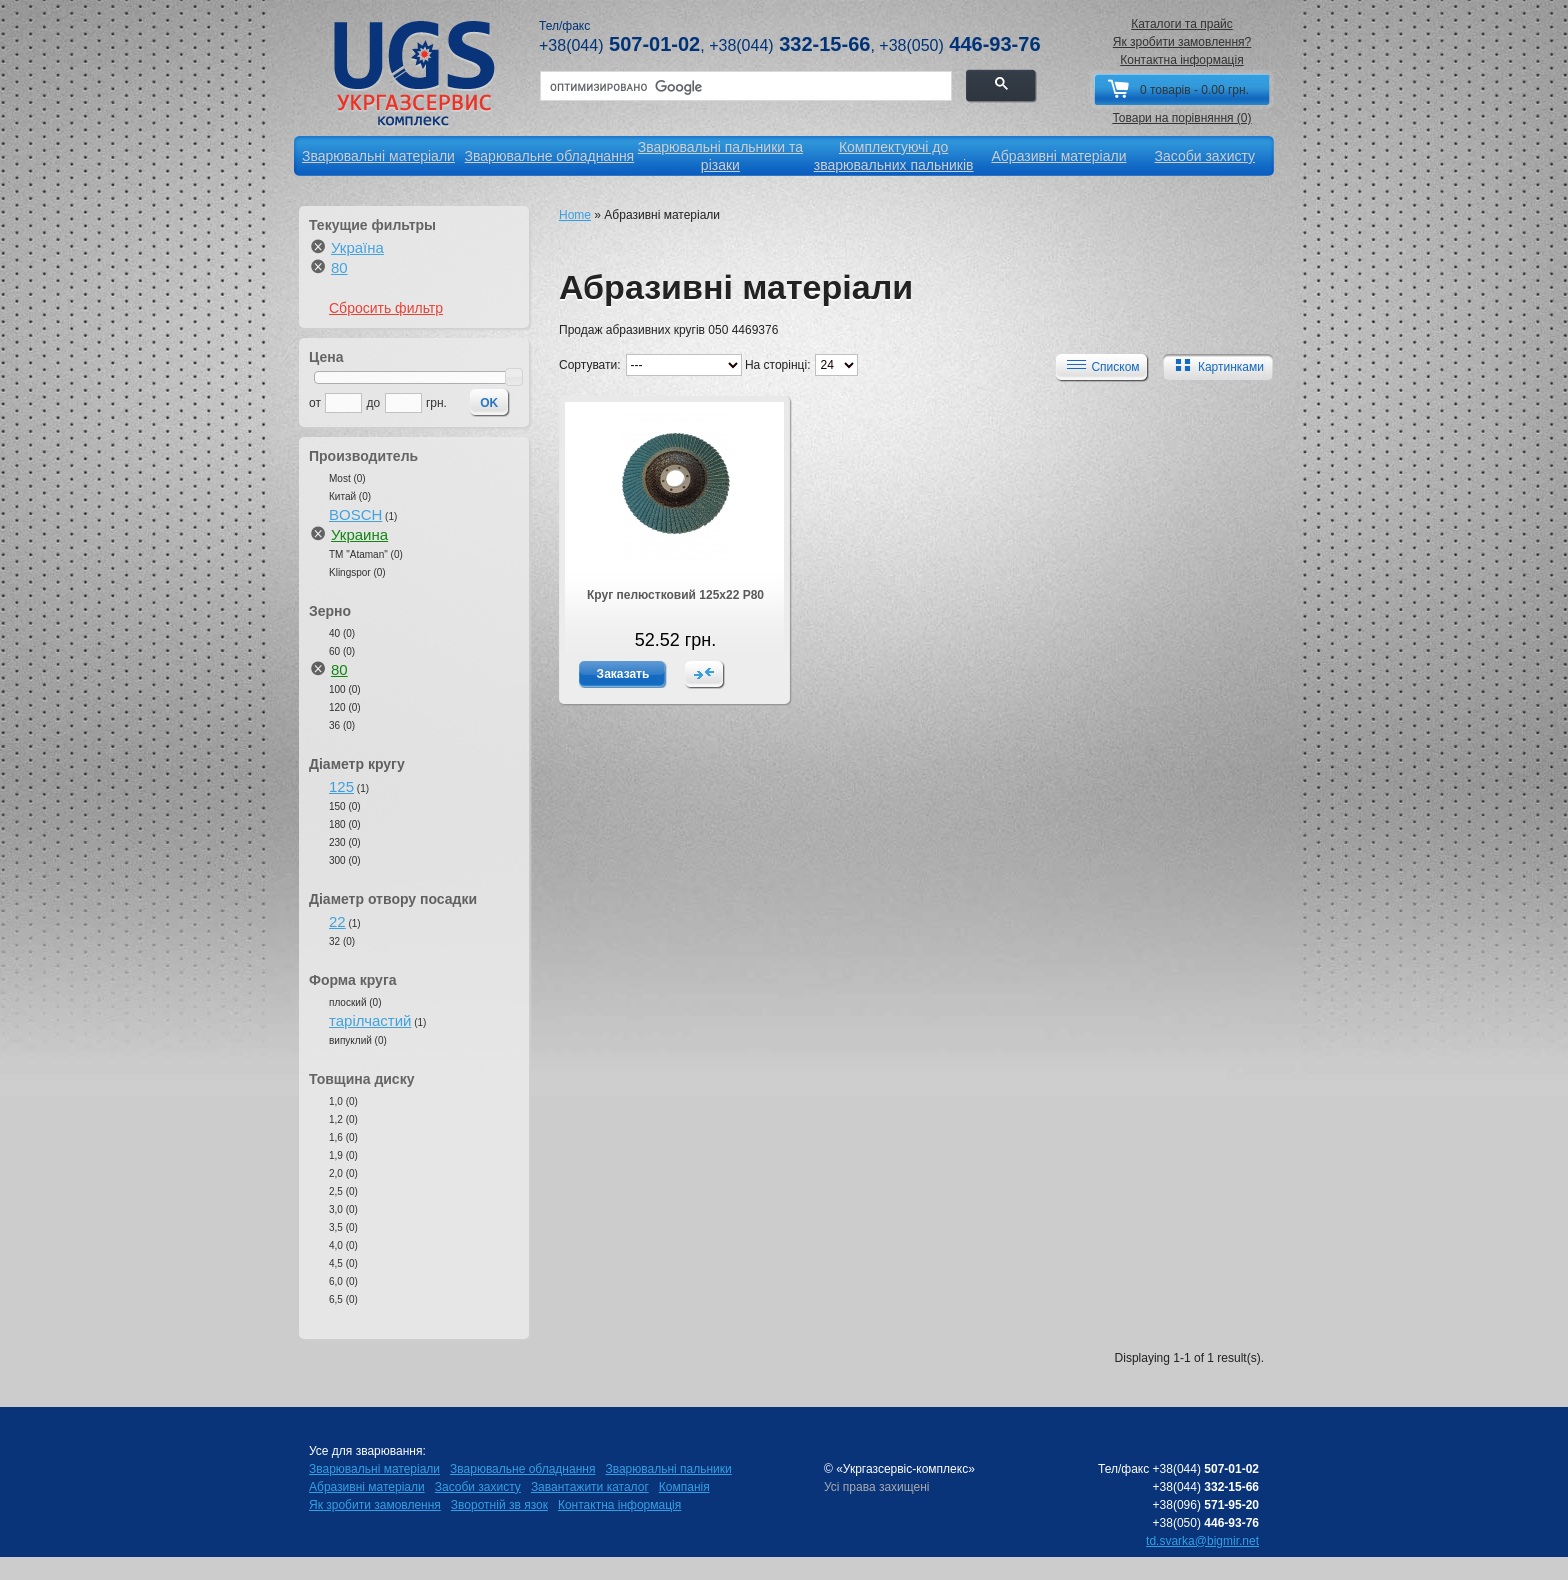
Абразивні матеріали (367, 1487)
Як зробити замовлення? (1182, 42)
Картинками (1216, 366)
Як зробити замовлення (375, 1505)
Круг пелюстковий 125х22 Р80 (675, 595)
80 (339, 267)
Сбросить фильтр (386, 308)
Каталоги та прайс (1182, 24)
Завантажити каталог (590, 1487)
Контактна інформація (1181, 60)
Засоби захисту (478, 1487)
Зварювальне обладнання (522, 1469)
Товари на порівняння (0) (1181, 118)
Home (575, 215)
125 (341, 786)
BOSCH (355, 514)
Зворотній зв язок (499, 1505)
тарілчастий (370, 1020)
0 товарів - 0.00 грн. (1194, 90)
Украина (359, 534)
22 (337, 921)
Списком (1100, 366)
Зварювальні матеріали (374, 1469)
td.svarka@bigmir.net (1202, 1541)
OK (489, 403)
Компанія (684, 1487)
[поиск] (744, 87)
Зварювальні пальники (668, 1469)
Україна (357, 247)
